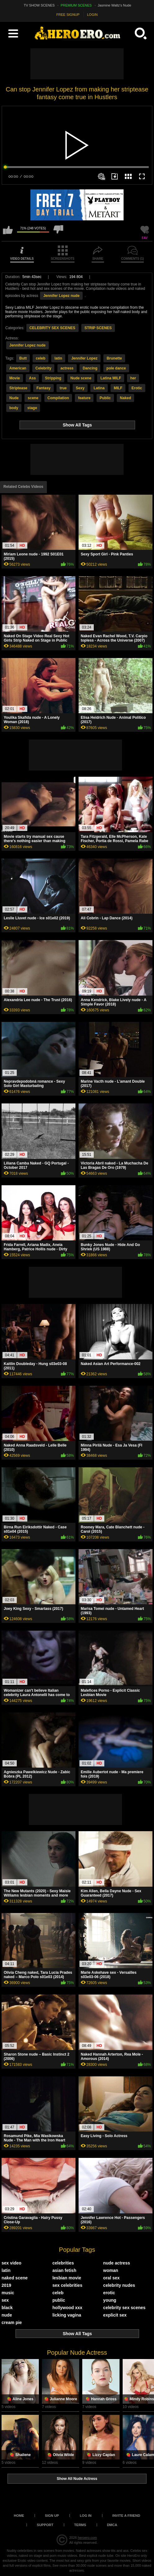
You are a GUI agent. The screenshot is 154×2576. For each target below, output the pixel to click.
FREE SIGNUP (68, 14)
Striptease (18, 388)
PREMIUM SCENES (76, 5)
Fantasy (43, 388)
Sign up (52, 2515)
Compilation (58, 398)
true (63, 388)
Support (45, 2525)
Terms (80, 2525)
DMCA (112, 2525)
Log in (86, 2515)
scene (33, 398)
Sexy (80, 388)
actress (67, 368)
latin (58, 358)
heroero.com (87, 2537)
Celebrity (43, 368)
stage (32, 408)
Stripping (53, 378)
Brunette (114, 358)
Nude (14, 398)
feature (84, 398)
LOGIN (92, 14)
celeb (40, 358)
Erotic (137, 388)
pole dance (116, 368)
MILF (118, 388)
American (17, 368)
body (13, 408)
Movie (14, 378)
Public (105, 398)
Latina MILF (110, 378)
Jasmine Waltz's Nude (114, 5)
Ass (32, 378)
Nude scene (80, 378)
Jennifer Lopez (84, 358)
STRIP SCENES (98, 328)
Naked (125, 398)
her (133, 378)
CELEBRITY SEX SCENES (52, 328)
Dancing (90, 368)
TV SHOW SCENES (39, 5)
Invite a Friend (126, 2515)
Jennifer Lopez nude (61, 296)
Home (19, 2515)
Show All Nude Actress (77, 2479)
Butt (23, 358)
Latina (98, 388)
